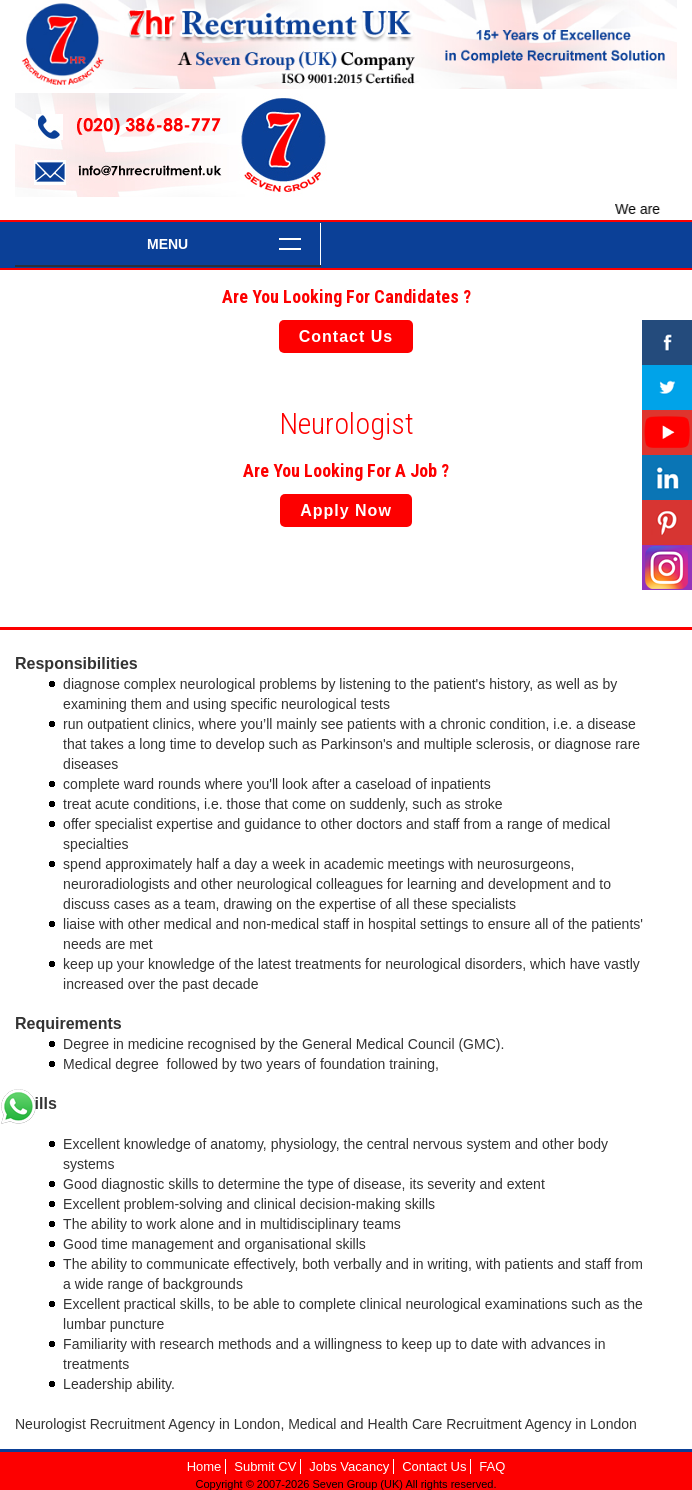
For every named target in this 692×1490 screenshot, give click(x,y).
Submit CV (265, 1466)
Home (204, 1466)
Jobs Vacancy (349, 1466)
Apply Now (346, 510)
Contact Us (346, 336)
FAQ (492, 1466)
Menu (167, 244)
